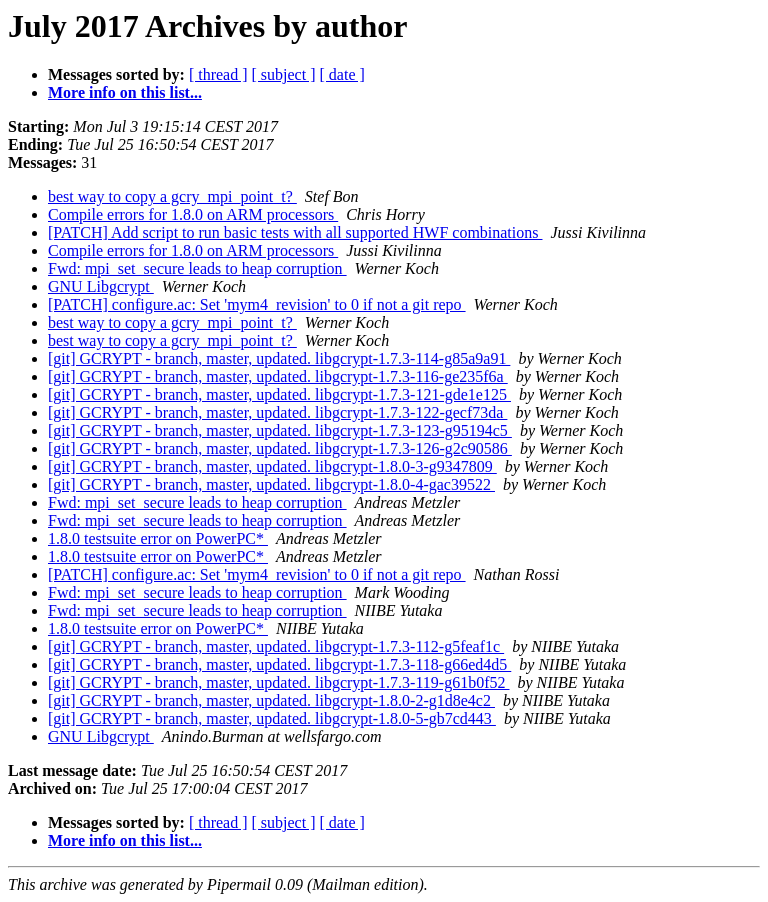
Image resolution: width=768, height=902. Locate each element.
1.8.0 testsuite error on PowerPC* (158, 538)
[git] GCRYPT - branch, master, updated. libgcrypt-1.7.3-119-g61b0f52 (279, 682)
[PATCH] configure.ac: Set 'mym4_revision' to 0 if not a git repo (257, 304)
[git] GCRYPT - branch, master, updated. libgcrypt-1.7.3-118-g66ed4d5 (279, 664)
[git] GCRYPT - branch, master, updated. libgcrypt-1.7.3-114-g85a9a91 (279, 358)
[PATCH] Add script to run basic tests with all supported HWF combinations (295, 232)
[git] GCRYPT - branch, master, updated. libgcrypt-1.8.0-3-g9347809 (272, 466)
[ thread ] (218, 74)
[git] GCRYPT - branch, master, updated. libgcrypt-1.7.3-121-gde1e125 (279, 394)
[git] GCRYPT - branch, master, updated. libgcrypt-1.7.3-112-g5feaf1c (276, 646)
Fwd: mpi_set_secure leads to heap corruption (197, 268)
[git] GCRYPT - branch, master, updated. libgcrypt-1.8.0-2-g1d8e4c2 (271, 700)
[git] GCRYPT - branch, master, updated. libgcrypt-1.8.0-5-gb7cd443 (272, 718)
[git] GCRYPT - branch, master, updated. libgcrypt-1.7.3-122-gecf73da (277, 412)
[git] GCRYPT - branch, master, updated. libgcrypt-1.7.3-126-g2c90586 (280, 448)
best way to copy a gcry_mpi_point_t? (172, 196)
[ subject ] (284, 74)
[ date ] (342, 74)
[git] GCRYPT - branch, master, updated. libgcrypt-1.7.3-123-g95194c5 (280, 430)
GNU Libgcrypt (101, 286)
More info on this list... (125, 92)
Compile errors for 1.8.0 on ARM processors (193, 214)
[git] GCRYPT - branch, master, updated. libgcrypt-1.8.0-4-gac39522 (271, 484)
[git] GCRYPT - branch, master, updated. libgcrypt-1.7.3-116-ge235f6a (278, 376)
